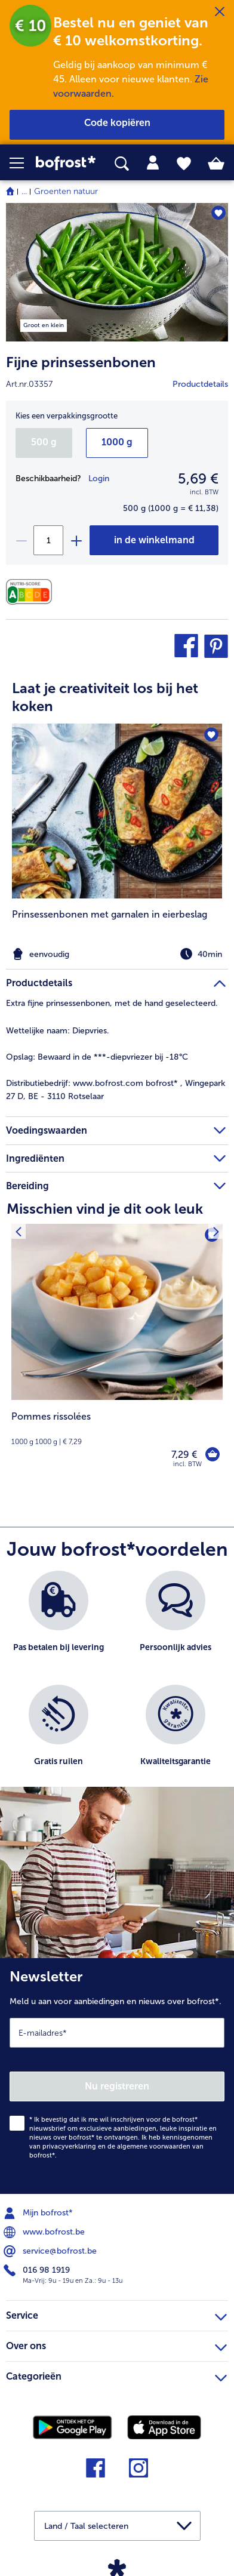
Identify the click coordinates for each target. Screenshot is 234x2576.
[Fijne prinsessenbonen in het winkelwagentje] (154, 540)
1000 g (117, 442)
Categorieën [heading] (116, 2375)
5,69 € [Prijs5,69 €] (198, 478)
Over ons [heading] (116, 2344)
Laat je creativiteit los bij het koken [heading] (105, 697)
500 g (44, 442)
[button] (23, 163)
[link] (66, 163)
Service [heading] (116, 2314)
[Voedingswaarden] (32, 592)
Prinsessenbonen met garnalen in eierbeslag (109, 914)
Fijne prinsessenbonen (81, 362)
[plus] (75, 540)
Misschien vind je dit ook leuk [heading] (105, 1208)
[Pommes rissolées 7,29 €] (117, 1354)
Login (98, 478)
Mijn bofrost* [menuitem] (39, 2213)
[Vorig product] (18, 1231)
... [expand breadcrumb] (24, 191)
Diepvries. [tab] (57, 1031)
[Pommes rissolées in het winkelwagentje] (212, 1454)
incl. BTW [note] (187, 1464)
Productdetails (200, 384)
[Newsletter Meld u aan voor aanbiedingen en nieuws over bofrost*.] (117, 2076)
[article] (117, 812)
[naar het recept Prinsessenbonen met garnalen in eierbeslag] (117, 811)
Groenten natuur (66, 191)
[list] (117, 1685)
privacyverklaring (69, 2146)
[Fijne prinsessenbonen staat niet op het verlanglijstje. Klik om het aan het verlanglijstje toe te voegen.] (218, 213)
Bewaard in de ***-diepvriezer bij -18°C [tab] (97, 1057)
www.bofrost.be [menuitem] (45, 2232)
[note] (117, 954)
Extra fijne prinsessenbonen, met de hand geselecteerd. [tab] (112, 1003)
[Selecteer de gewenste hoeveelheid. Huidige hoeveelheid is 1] (48, 540)
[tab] (153, 163)
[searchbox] (122, 164)
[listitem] (117, 844)
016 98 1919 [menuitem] (38, 2270)
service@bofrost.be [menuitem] (51, 2251)
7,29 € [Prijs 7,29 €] (184, 1454)
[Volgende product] (215, 1231)
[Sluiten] (219, 12)
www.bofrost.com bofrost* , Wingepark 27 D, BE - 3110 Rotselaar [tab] (115, 1089)
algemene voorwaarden (153, 2146)
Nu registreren (117, 2086)
